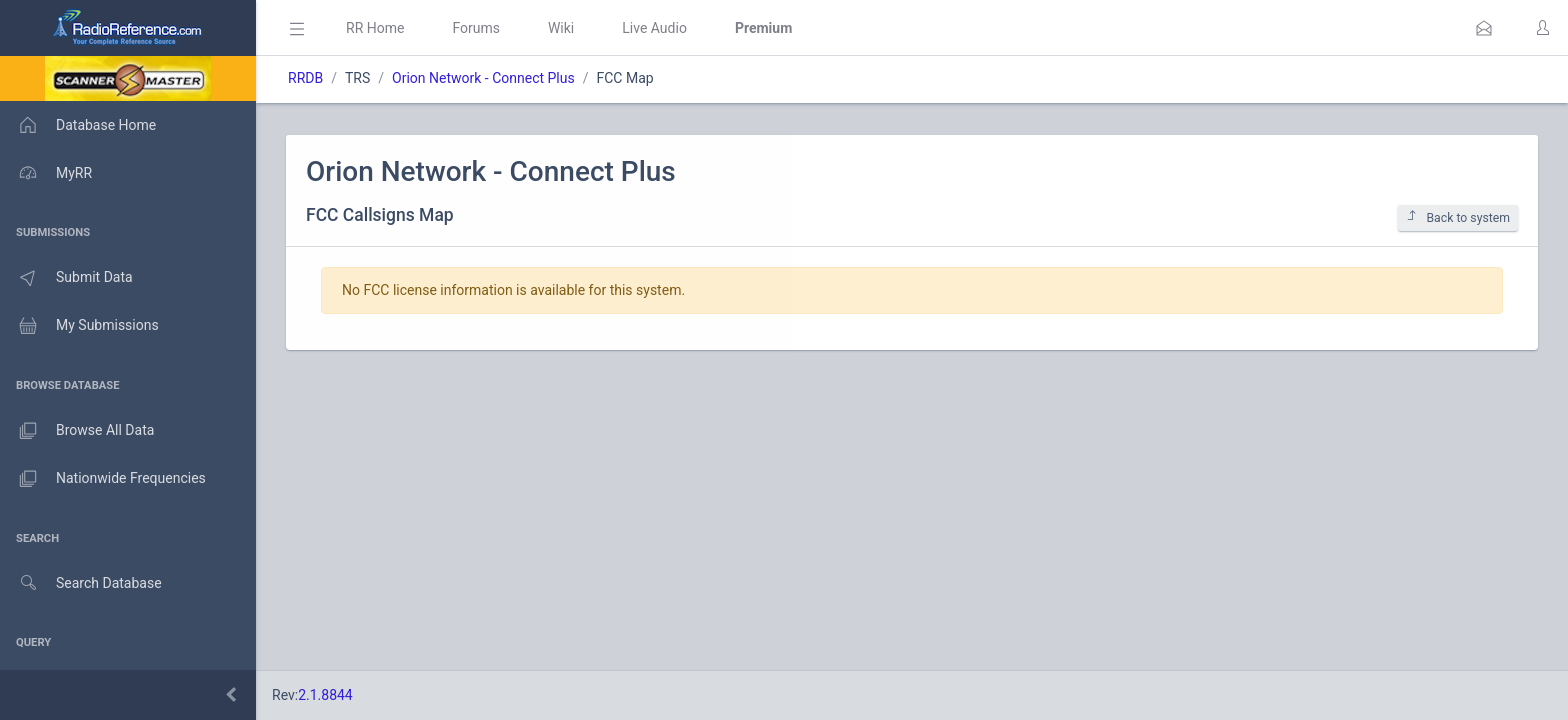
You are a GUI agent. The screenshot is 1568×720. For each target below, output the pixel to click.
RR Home (375, 28)
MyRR (46, 173)
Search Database (81, 583)
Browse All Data (77, 431)
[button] (1484, 28)
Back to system (1458, 217)
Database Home (78, 125)
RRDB (305, 78)
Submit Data (66, 278)
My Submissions (79, 326)
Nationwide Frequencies (103, 479)
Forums (476, 28)
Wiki (561, 28)
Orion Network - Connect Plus (483, 78)
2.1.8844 (325, 695)
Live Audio (654, 28)
